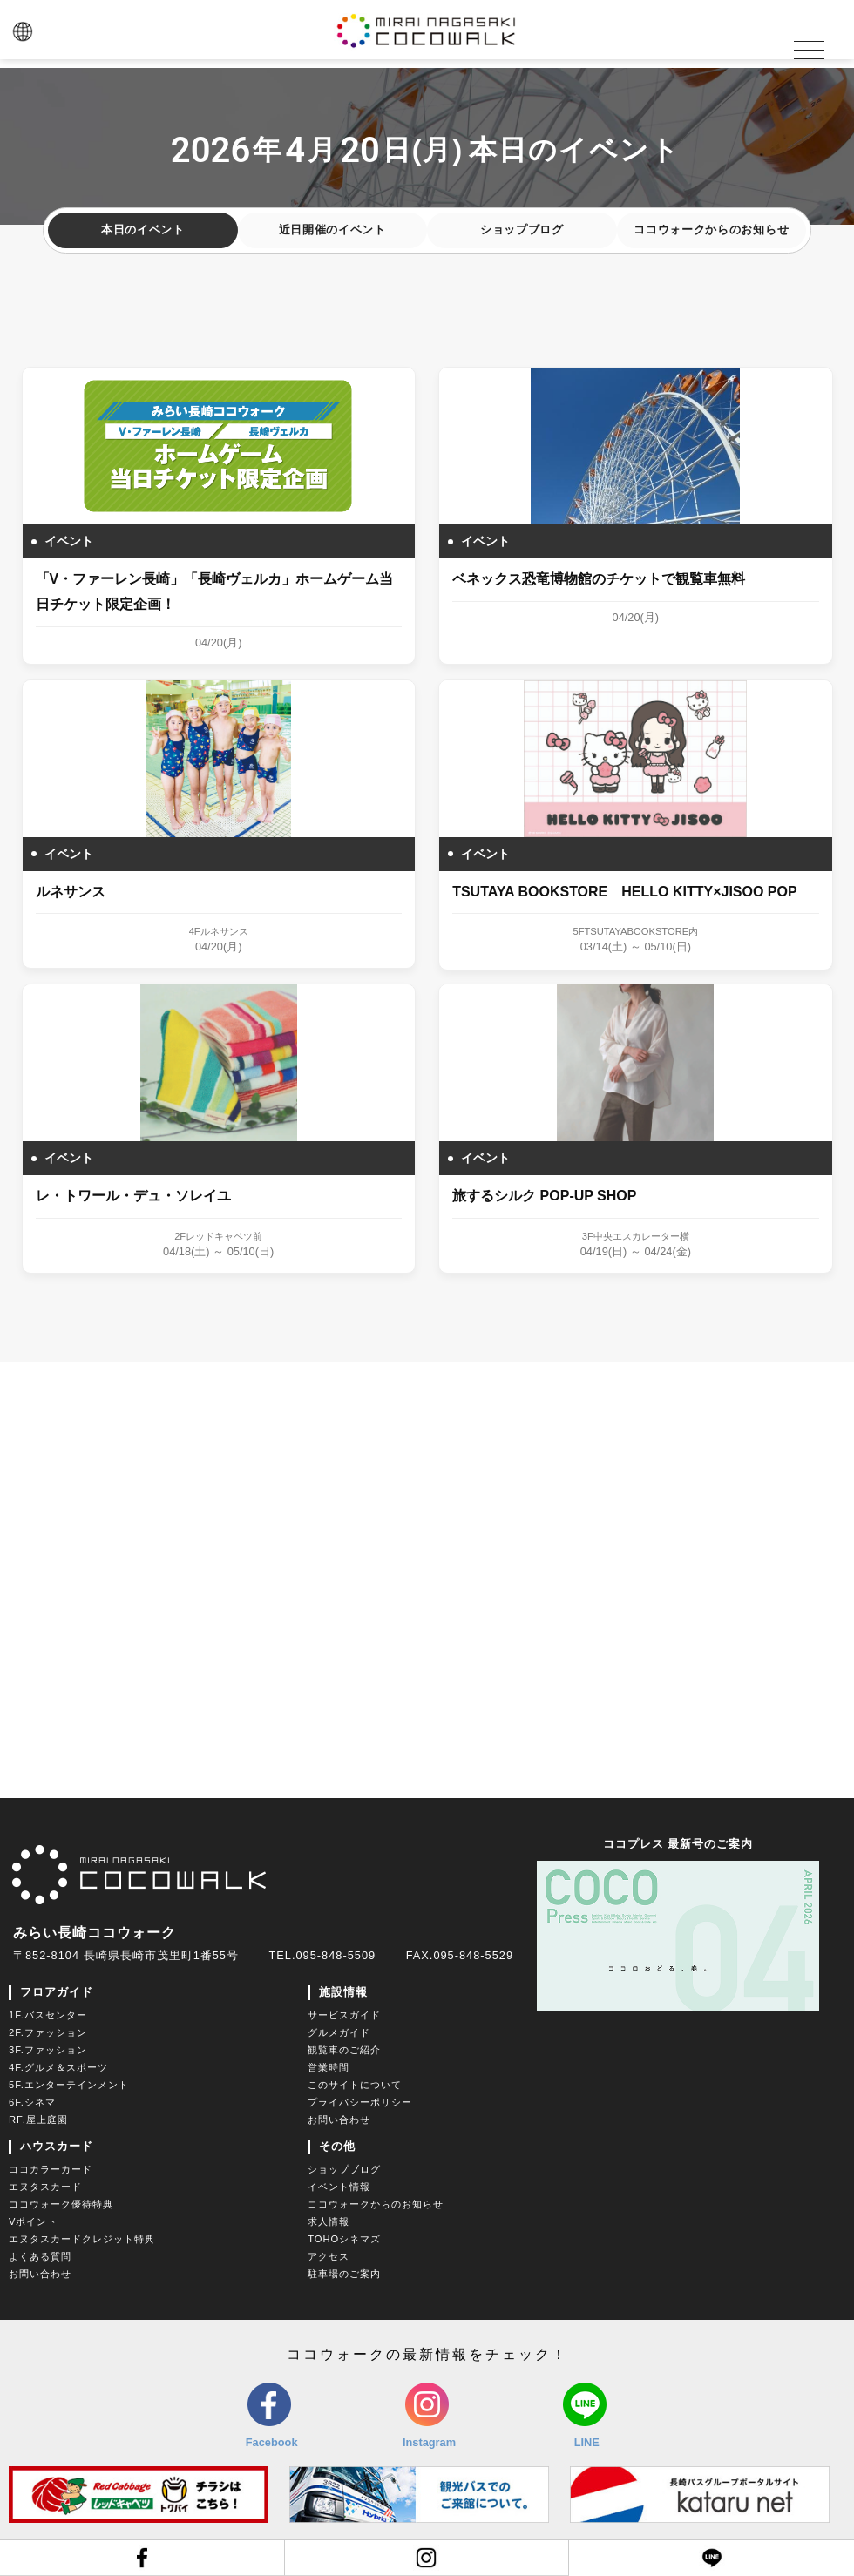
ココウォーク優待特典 (61, 2205)
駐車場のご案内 (344, 2274)
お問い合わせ (339, 2120)
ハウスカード (56, 2146)
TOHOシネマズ (344, 2240)
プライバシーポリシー (360, 2103)
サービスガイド (344, 2016)
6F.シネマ (32, 2103)
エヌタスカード (45, 2187)
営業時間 (328, 2068)
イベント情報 (339, 2187)
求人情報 (328, 2222)
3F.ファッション (48, 2050)
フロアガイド (56, 1992)
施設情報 (343, 1992)
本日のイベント (143, 232)
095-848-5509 (335, 1956)
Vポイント (33, 2222)
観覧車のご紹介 (344, 2050)
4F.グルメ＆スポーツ (58, 2068)
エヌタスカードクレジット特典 (82, 2240)
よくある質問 (40, 2257)
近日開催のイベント (332, 232)
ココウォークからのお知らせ (711, 232)
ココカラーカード (50, 2170)
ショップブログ (522, 232)
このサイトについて (355, 2085)
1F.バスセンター (48, 2016)
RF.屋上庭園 (38, 2120)
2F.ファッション (48, 2033)
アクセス (328, 2257)
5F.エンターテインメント (69, 2085)
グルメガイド (339, 2033)
